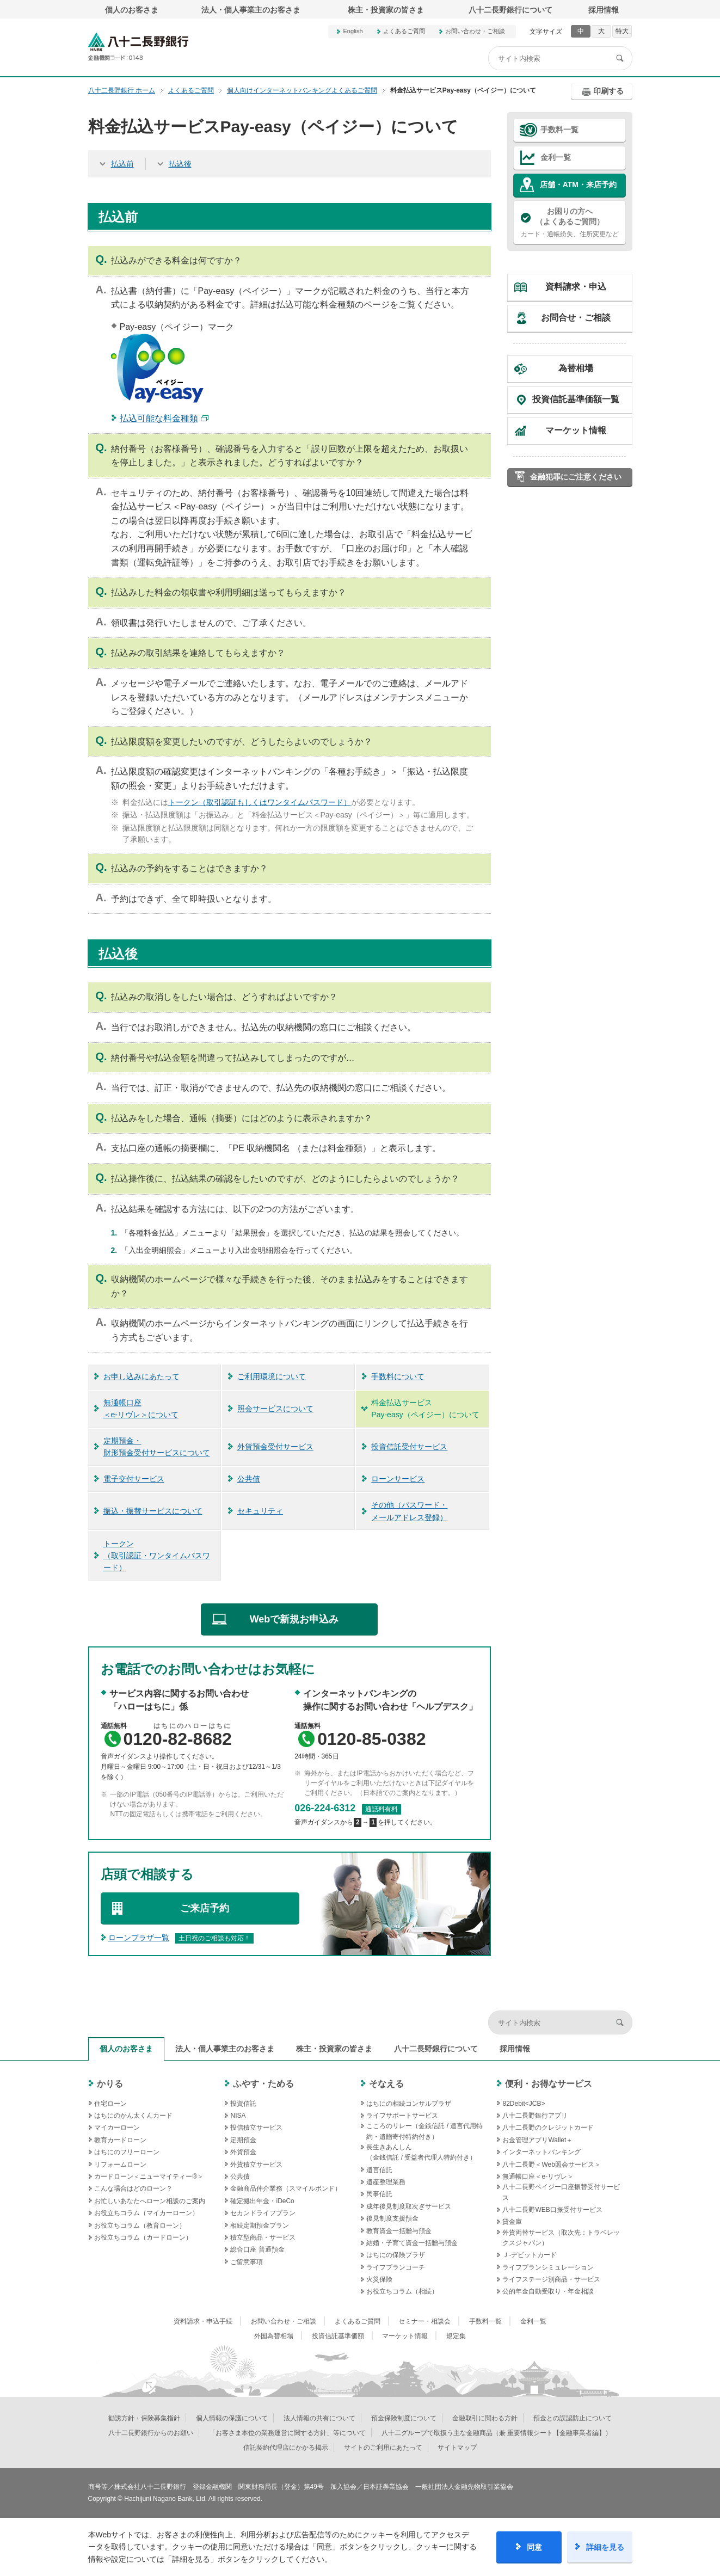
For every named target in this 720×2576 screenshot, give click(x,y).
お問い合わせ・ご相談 (475, 31)
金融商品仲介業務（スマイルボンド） (285, 2188)
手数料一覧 (559, 129)
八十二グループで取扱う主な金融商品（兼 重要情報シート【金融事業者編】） (496, 2433)
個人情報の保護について (232, 2418)
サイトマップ (457, 2447)
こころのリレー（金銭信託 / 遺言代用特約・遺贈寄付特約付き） (424, 2131)
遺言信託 (379, 2170)
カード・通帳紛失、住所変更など (570, 222)
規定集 (456, 2336)
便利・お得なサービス (548, 2083)
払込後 (180, 163)
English (352, 31)
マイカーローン (117, 2127)
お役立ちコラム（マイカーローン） (146, 2213)
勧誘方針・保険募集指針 (144, 2418)
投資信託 (243, 2103)
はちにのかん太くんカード (133, 2115)
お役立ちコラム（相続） (402, 2291)
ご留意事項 (246, 2262)
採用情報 (603, 9)
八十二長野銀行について (510, 9)
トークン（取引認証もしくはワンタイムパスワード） (259, 802)
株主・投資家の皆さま (386, 9)
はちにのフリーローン (126, 2152)
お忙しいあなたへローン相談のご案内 (149, 2201)
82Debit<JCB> (523, 2103)
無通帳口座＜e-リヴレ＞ (538, 2176)
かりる (110, 2083)
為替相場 (575, 368)
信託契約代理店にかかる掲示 (285, 2447)
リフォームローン (120, 2164)
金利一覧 (555, 157)
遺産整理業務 (385, 2182)
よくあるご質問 (404, 31)
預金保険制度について (403, 2418)
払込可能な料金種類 (159, 418)
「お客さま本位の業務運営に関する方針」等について (287, 2433)
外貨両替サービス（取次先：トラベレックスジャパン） (561, 2238)
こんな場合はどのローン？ (133, 2188)
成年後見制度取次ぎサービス (408, 2206)
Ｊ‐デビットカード (529, 2255)
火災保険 (379, 2279)
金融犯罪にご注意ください (575, 476)
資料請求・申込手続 (203, 2321)
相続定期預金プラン (259, 2225)
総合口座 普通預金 (257, 2249)
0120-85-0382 (371, 1739)
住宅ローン (110, 2103)
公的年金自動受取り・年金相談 (548, 2291)
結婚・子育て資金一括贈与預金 (412, 2243)
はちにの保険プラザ (395, 2255)
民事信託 (379, 2194)
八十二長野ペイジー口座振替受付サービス (561, 2192)
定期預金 (243, 2140)
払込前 (122, 163)
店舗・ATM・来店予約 (578, 184)
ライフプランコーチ (395, 2267)
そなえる (386, 2083)
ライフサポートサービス (402, 2115)
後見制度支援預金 (392, 2218)
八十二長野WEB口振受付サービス (552, 2210)
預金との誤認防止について (572, 2418)
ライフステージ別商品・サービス (551, 2279)
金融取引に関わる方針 (485, 2418)
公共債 (240, 2176)
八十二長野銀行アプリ (535, 2115)
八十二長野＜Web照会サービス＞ (551, 2164)
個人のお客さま (131, 9)
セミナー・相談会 (424, 2321)
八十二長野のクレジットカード (548, 2127)
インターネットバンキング (541, 2152)
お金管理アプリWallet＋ (537, 2140)
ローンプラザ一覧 (138, 1937)
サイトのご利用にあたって (383, 2447)
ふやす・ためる (263, 2083)
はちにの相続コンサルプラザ (408, 2103)
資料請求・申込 (575, 286)
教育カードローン (120, 2140)
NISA (237, 2115)
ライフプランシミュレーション (548, 2267)
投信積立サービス (256, 2127)
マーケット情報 (575, 430)
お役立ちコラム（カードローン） (143, 2237)
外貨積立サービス (256, 2164)
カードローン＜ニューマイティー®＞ (149, 2176)
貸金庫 (512, 2221)
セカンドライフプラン (263, 2213)
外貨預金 (243, 2152)
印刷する (608, 91)
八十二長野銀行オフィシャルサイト (138, 46)
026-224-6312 (324, 1808)
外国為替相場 (273, 2336)
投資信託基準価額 (338, 2336)
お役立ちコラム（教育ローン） (140, 2225)
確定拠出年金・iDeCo (262, 2201)
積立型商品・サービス (263, 2237)
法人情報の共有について (319, 2418)
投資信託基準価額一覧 (575, 399)
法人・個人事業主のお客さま (250, 9)
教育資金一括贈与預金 (399, 2231)
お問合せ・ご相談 (576, 317)
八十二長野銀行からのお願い (150, 2433)
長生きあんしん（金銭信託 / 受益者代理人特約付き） (421, 2152)
